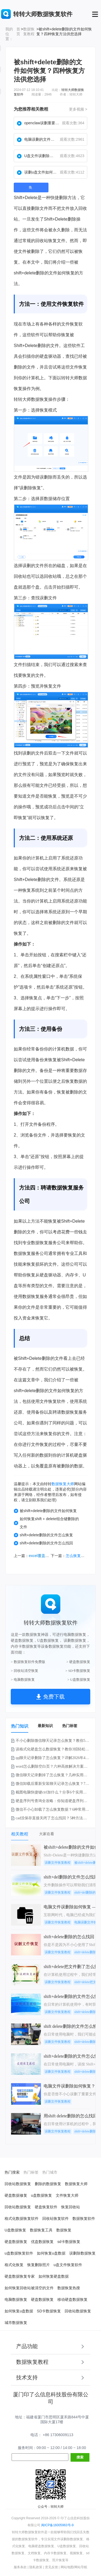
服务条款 (20, 2567)
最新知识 (45, 1726)
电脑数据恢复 (16, 2299)
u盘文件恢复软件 (68, 2265)
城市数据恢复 (16, 2322)
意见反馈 (51, 2567)
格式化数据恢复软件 (22, 2218)
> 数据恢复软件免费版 (28, 1662)
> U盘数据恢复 (78, 1680)
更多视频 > (78, 109)
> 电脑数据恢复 (23, 1680)
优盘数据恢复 (42, 2241)
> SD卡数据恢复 (77, 1671)
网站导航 (80, 2567)
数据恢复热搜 (68, 2288)
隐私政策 (35, 2567)
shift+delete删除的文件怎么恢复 (43, 1535)
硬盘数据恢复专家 (20, 2276)
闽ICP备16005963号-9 (57, 2525)
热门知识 (19, 1726)
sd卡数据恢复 (68, 2241)
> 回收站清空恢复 (24, 1671)
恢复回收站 (70, 2207)
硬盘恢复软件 (46, 2207)
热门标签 (69, 1726)
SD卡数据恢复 (49, 2311)
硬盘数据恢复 (16, 2241)
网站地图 (67, 2567)
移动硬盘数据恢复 (72, 2299)
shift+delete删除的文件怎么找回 (43, 1543)
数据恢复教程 (28, 31)
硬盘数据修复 (16, 2195)
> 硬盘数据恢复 (78, 1662)
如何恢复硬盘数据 (54, 2276)
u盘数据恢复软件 (19, 2253)
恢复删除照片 (38, 2265)
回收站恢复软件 (55, 2218)
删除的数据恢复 (48, 2184)
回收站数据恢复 (18, 2184)
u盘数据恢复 (41, 2195)
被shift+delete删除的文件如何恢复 (45, 1511)
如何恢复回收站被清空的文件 (29, 2288)
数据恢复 (63, 2230)
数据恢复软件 (83, 2218)
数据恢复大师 (62, 1484)
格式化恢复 (14, 2265)
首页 (18, 31)
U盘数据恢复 (15, 2230)
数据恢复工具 (41, 2230)
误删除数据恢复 (82, 2253)
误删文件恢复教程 (58, 1862)
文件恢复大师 (67, 2195)
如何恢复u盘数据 (51, 2253)
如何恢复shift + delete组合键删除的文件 (46, 1523)
